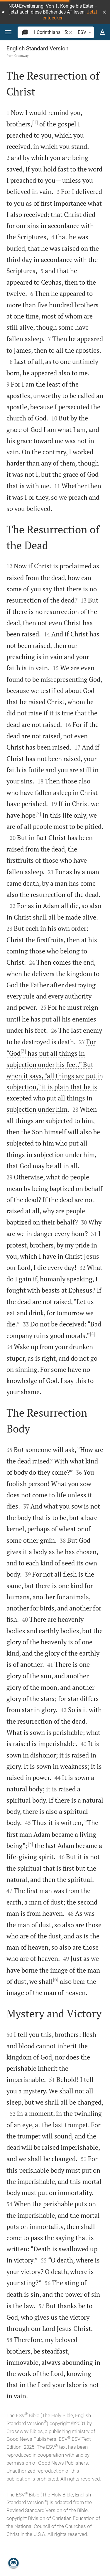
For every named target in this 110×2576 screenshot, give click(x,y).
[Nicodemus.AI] (13, 2563)
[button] (104, 12)
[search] (50, 32)
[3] (23, 1051)
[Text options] (102, 32)
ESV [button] (85, 32)
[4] (92, 1333)
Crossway (21, 56)
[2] (38, 813)
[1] (35, 122)
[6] (55, 1979)
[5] (30, 1843)
